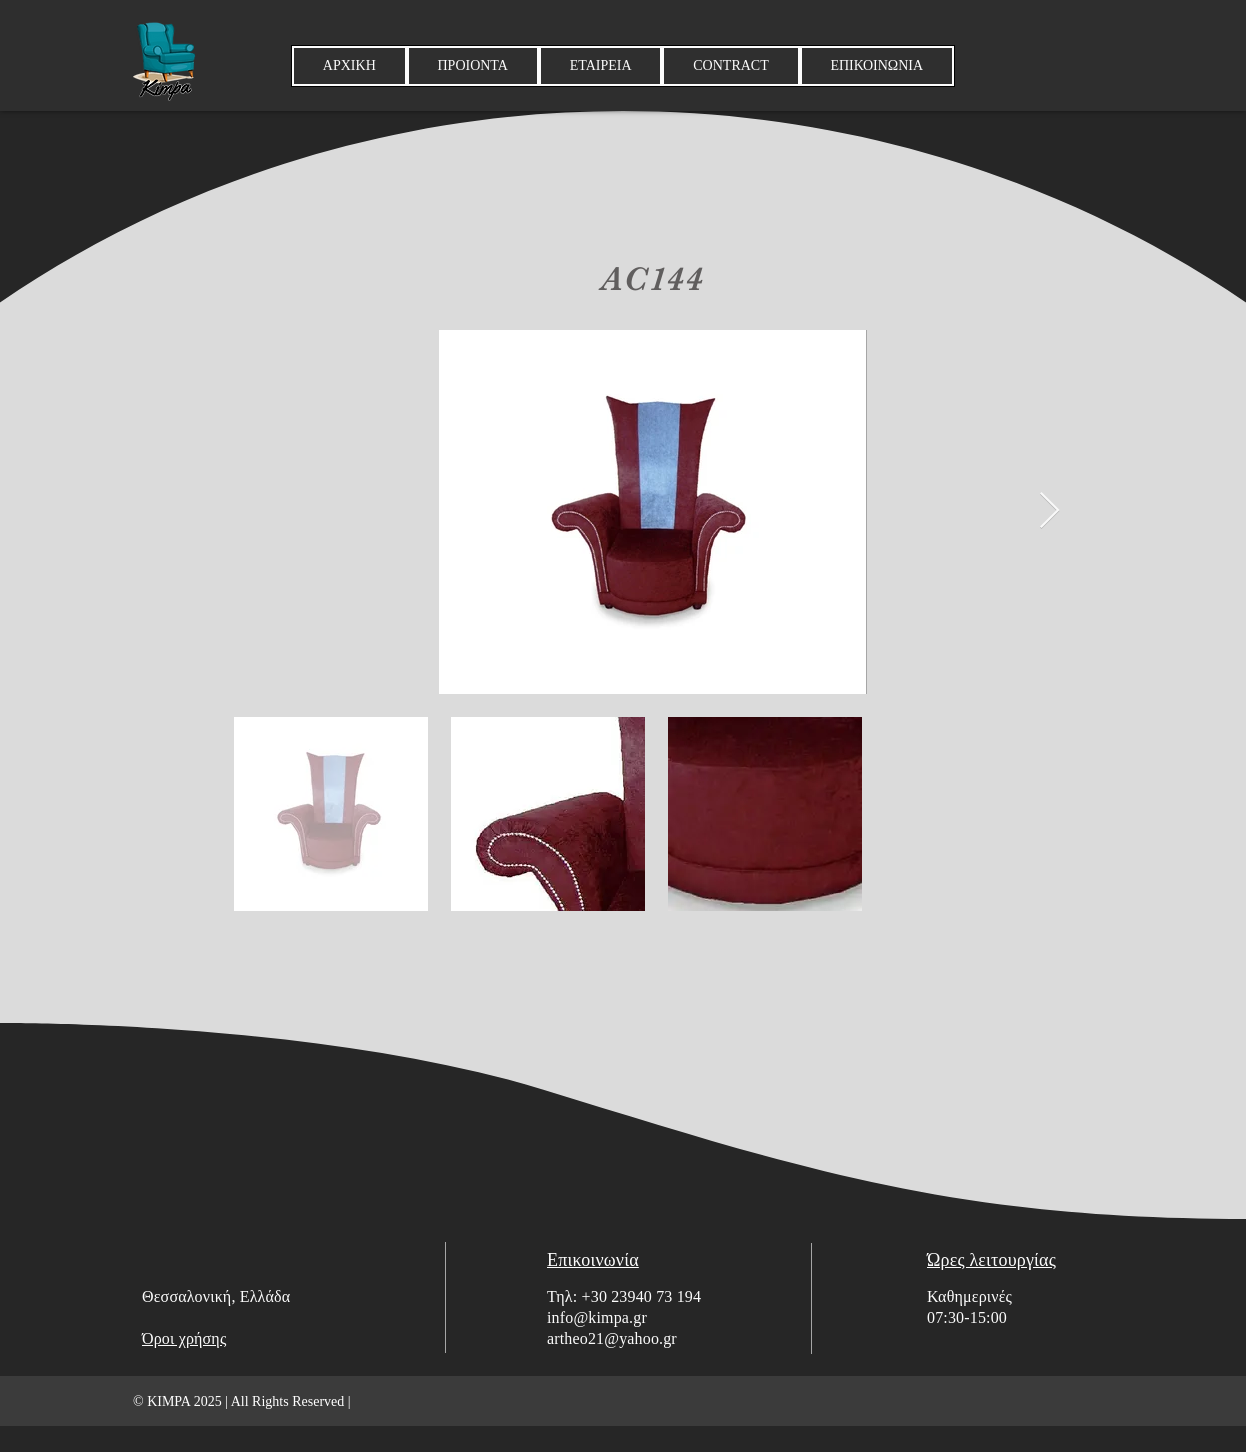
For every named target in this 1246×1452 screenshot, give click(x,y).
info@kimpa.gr (597, 1317)
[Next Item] (1049, 511)
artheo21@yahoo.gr (612, 1338)
